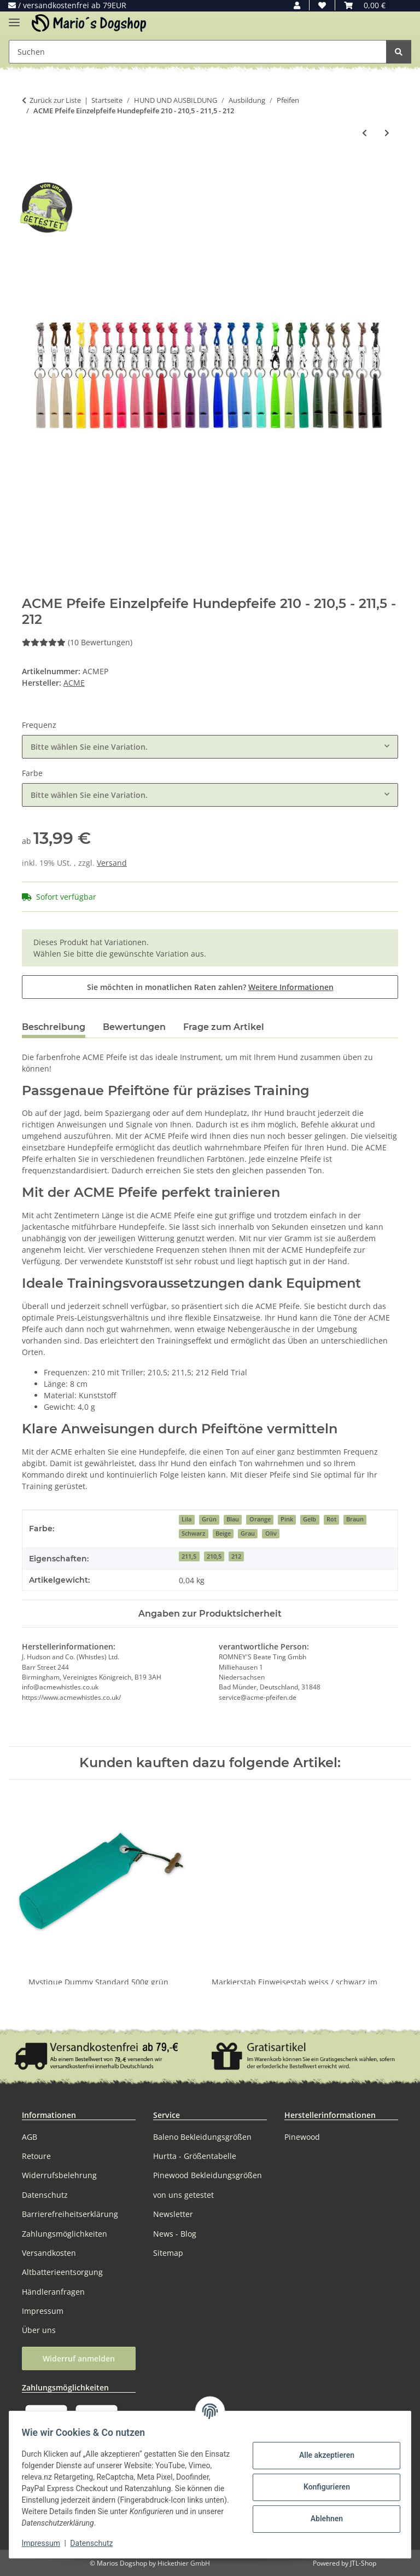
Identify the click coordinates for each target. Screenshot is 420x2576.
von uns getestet (183, 2195)
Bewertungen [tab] (134, 1027)
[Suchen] (398, 51)
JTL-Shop (363, 2563)
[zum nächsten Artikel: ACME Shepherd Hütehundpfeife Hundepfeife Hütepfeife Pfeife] (387, 132)
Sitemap (168, 2253)
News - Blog (174, 2233)
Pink (287, 1519)
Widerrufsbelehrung (59, 2175)
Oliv (271, 1533)
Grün (209, 1519)
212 (236, 1556)
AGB (29, 2137)
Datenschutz (96, 2543)
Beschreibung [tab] (53, 1027)
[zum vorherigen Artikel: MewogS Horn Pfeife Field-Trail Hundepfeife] (364, 132)
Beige (223, 1533)
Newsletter (173, 2214)
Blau (232, 1519)
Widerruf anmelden (79, 2358)
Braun (355, 1519)
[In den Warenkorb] (30, 169)
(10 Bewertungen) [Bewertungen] (77, 642)
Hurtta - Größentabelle (194, 2156)
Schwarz (193, 1533)
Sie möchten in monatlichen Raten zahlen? (210, 987)
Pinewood (302, 2137)
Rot (331, 1519)
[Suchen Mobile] (198, 51)
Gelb (309, 1519)
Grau (248, 1533)
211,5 (189, 1556)
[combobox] (210, 747)
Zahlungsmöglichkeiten (64, 2233)
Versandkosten (49, 2253)
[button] (297, 5)
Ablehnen (321, 2518)
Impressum (46, 2543)
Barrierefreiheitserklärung (70, 2214)
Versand (112, 863)
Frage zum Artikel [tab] (223, 1027)
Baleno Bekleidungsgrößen (202, 2137)
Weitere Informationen (291, 987)
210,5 (214, 1556)
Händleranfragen (53, 2291)
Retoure (36, 2156)
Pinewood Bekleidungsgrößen (207, 2175)
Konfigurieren (321, 2486)
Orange (260, 1519)
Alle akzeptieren (321, 2455)
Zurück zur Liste (55, 100)
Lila (186, 1519)
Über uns (39, 2330)
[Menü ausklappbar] (14, 18)
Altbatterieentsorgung (62, 2272)
